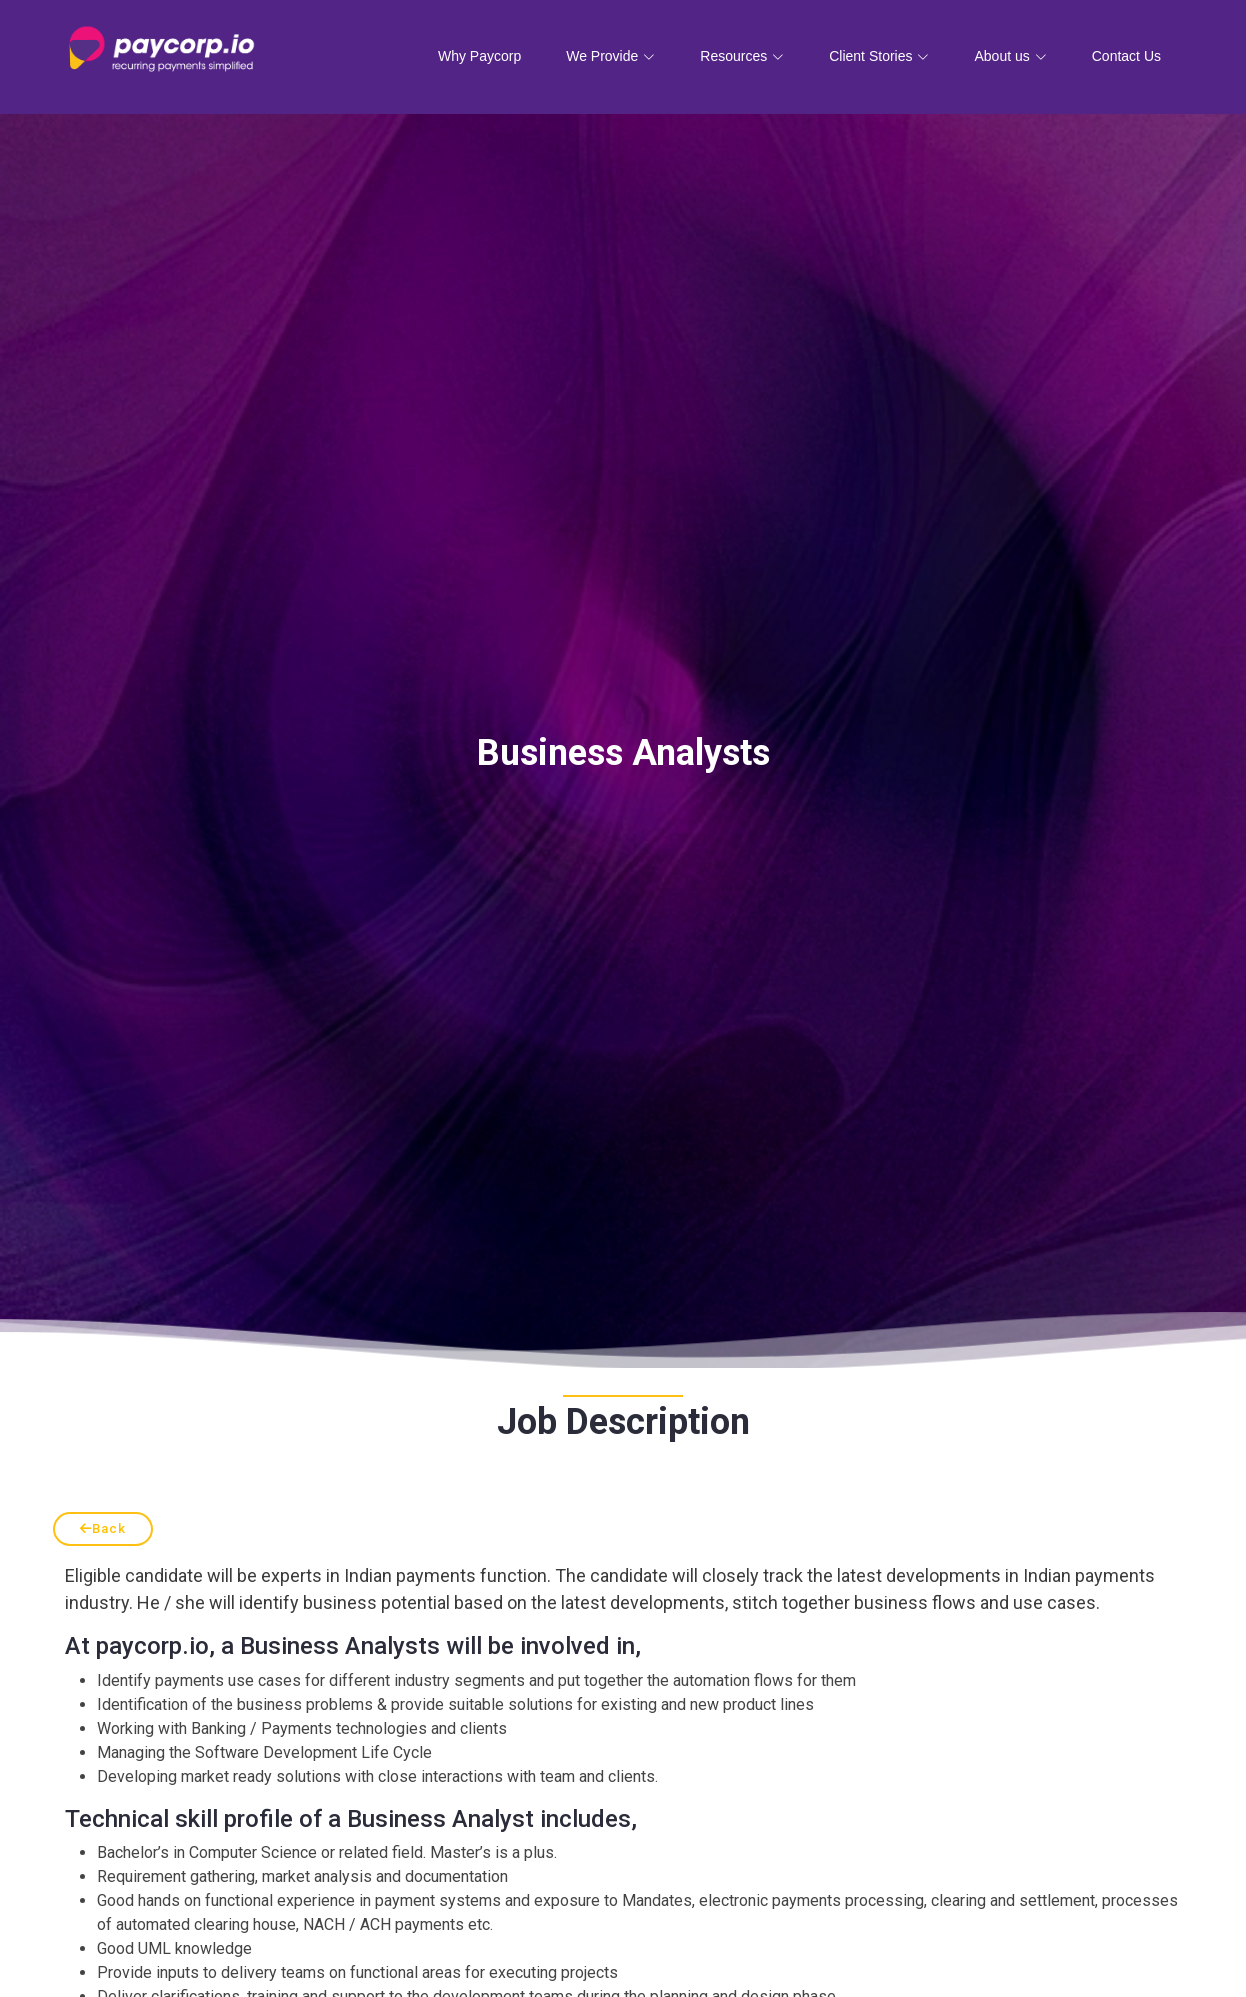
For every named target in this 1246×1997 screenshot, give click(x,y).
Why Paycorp (479, 56)
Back (103, 1528)
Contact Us (1126, 56)
